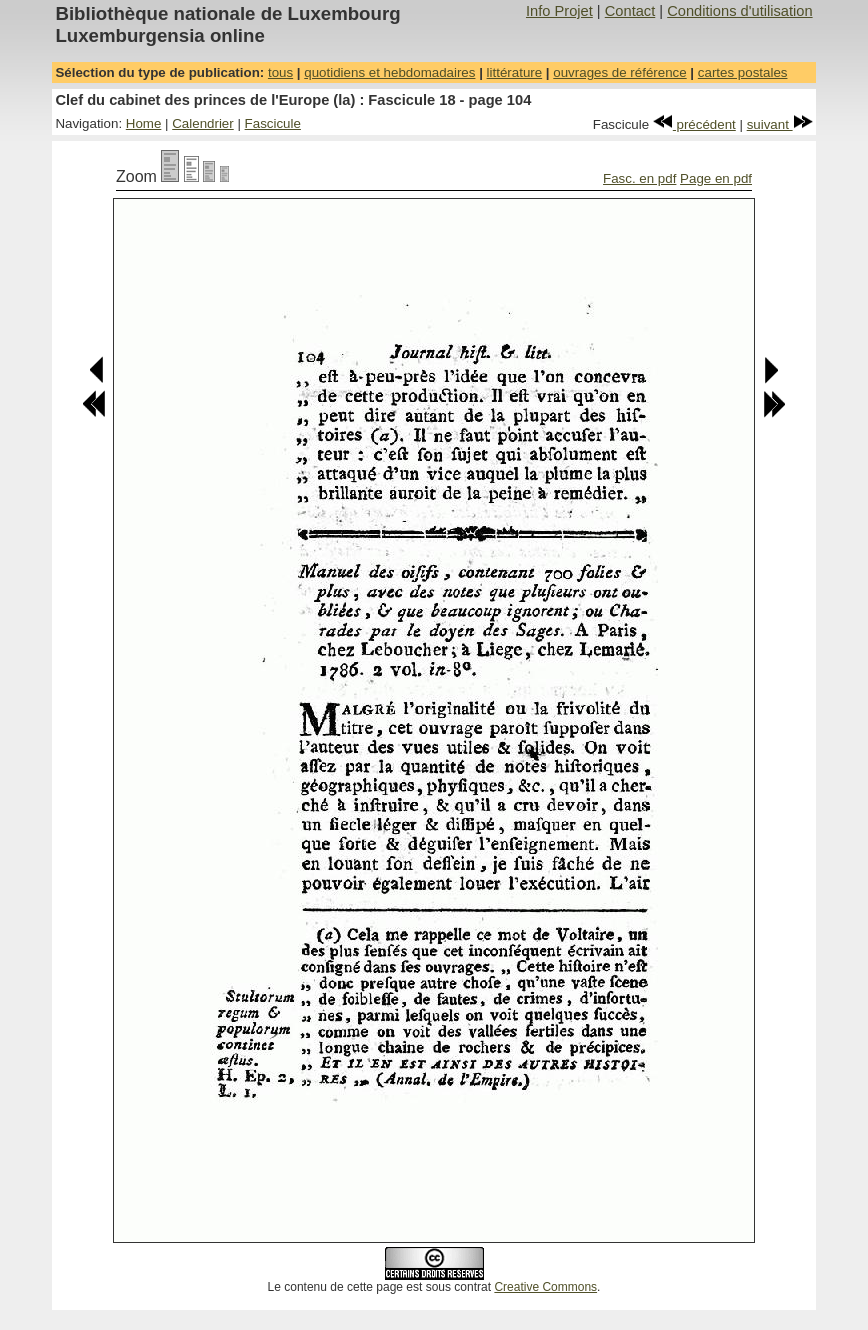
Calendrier (203, 123)
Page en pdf (716, 178)
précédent (694, 124)
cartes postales (743, 72)
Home (144, 123)
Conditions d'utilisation (739, 11)
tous (280, 72)
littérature (515, 72)
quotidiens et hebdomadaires (389, 72)
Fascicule (273, 123)
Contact (630, 11)
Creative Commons (545, 1287)
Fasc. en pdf (639, 178)
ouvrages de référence (619, 72)
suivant (780, 124)
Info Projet (559, 11)
